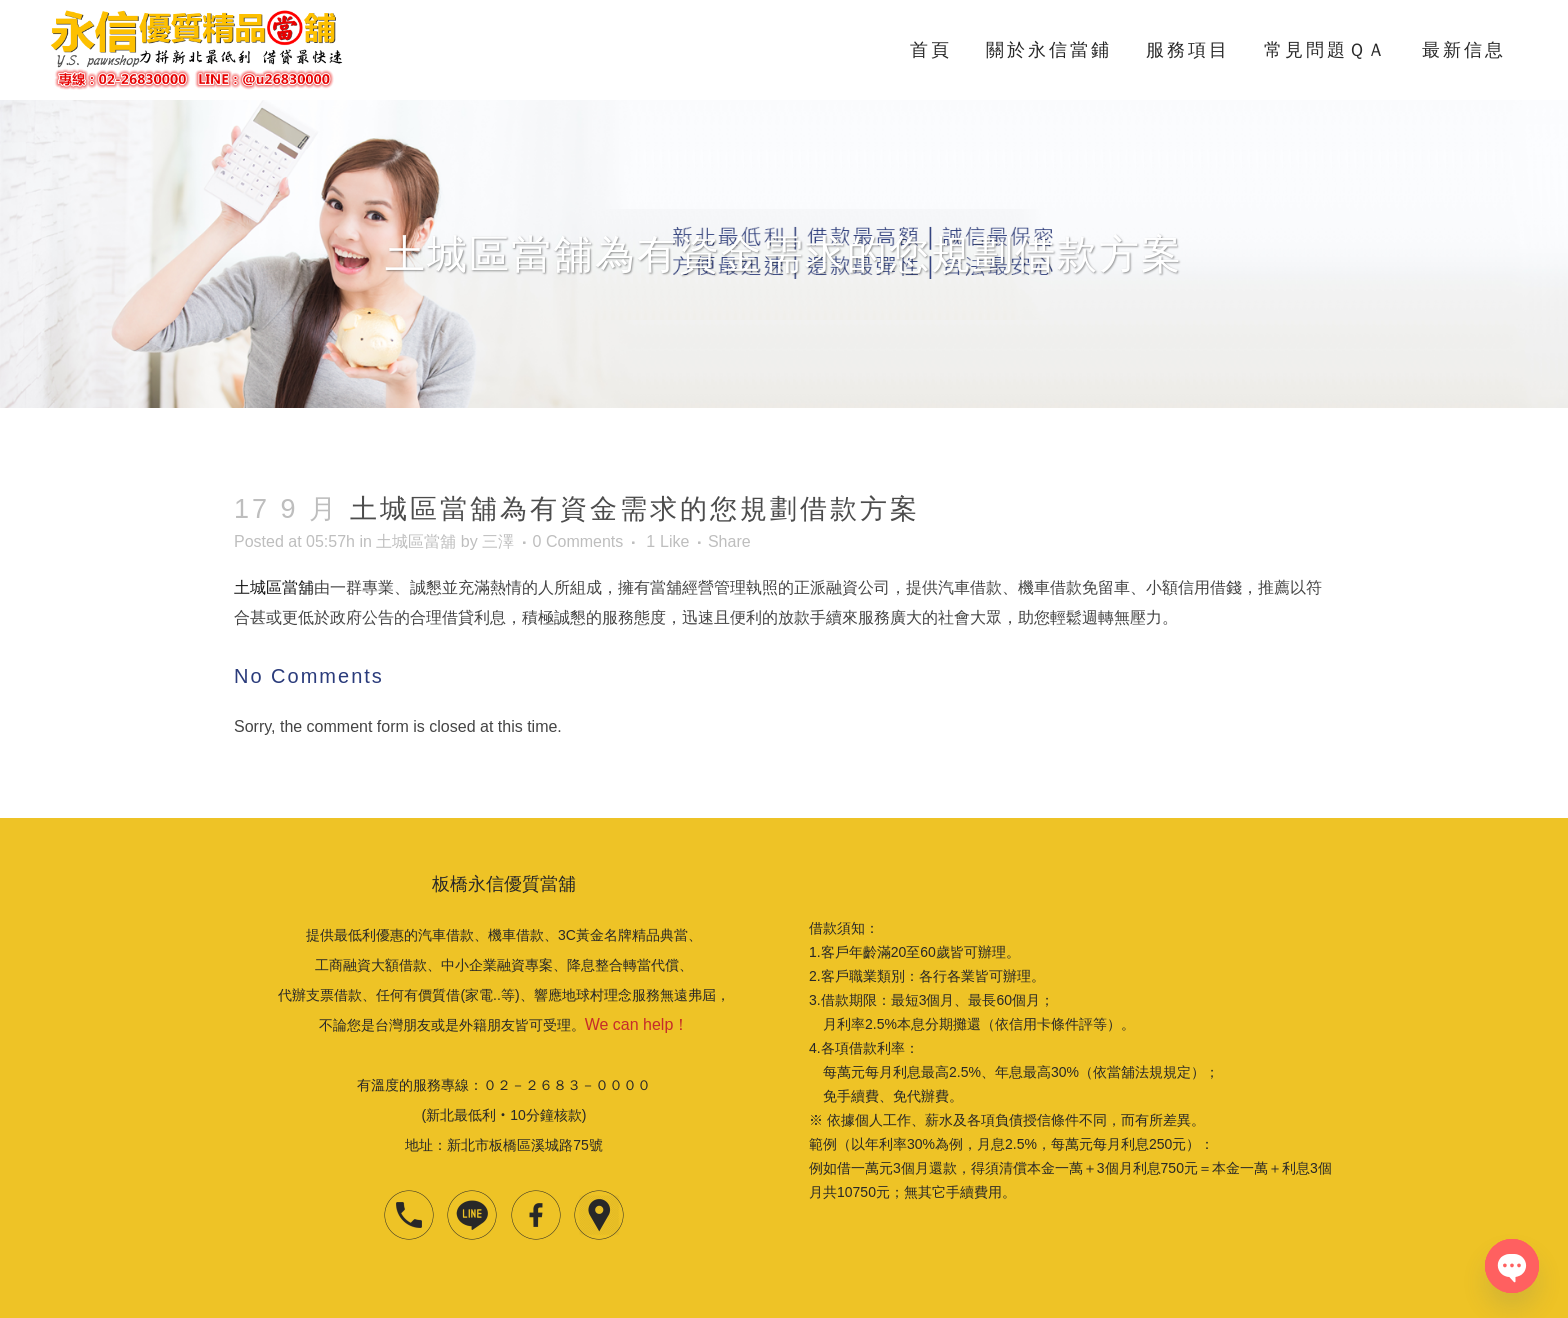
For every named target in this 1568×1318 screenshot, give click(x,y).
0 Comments (578, 541)
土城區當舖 (416, 541)
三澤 (498, 541)
